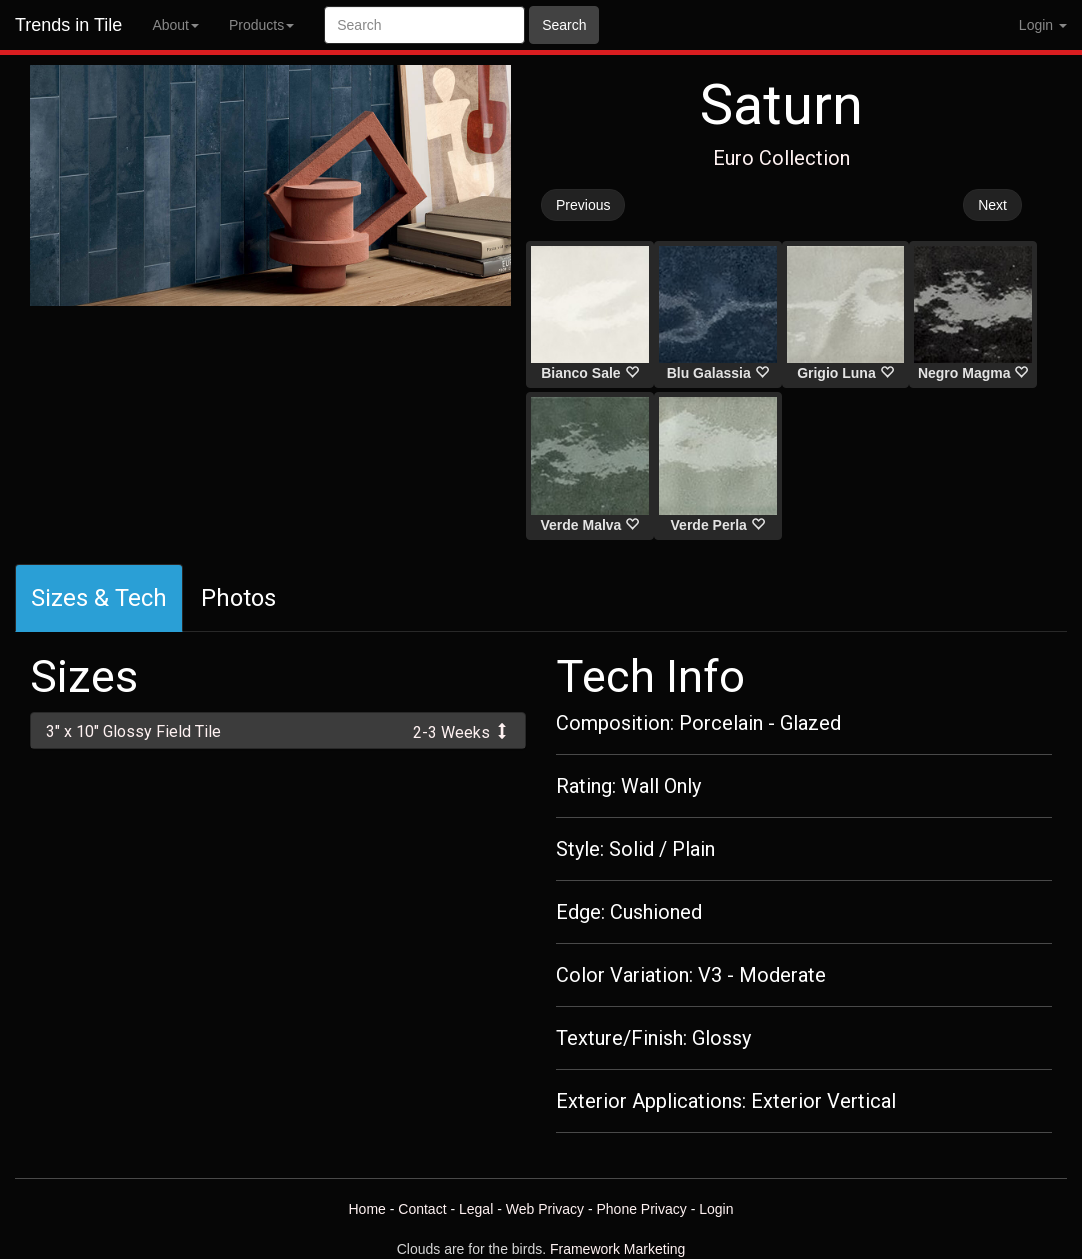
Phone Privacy (642, 1209)
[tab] (278, 730)
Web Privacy (545, 1209)
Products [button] (261, 25)
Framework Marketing (617, 1249)
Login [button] (1043, 25)
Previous (583, 205)
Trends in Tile (68, 25)
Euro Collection (781, 158)
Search (564, 25)
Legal (476, 1209)
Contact (422, 1209)
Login (716, 1209)
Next (992, 205)
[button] (278, 730)
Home (366, 1209)
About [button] (175, 25)
